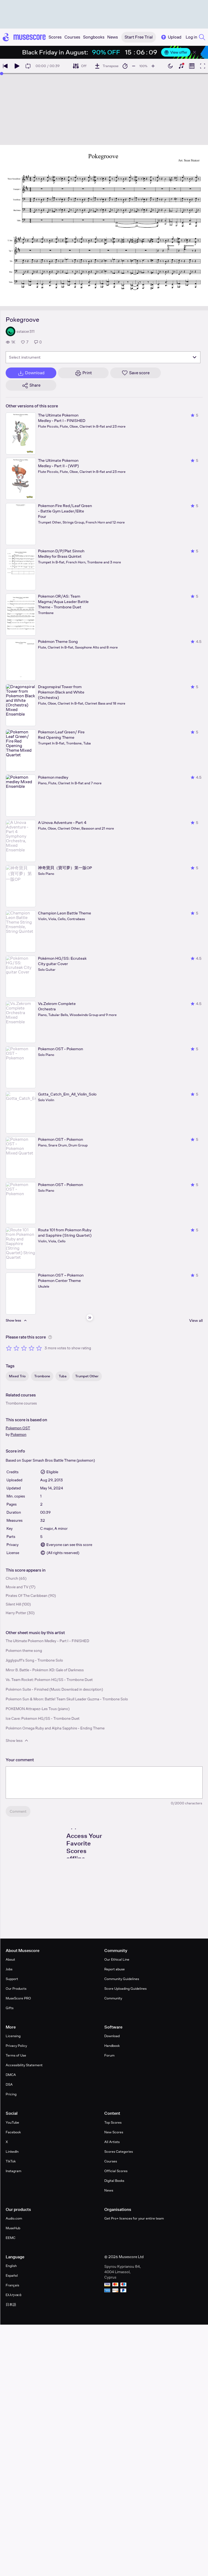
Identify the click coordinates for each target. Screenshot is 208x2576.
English (11, 2266)
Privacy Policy (16, 2046)
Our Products (16, 1988)
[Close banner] (194, 52)
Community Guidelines (121, 1979)
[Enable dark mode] (170, 66)
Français (12, 2285)
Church (12, 1578)
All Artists (112, 2142)
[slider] (1, 73)
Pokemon (18, 1434)
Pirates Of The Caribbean (26, 1595)
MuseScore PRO (18, 1998)
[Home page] (24, 37)
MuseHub (13, 2228)
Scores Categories (118, 2151)
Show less (17, 1740)
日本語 (11, 2305)
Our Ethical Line (116, 1959)
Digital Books (114, 2181)
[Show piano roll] (191, 66)
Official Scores (115, 2171)
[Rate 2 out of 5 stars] (16, 1348)
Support (12, 1979)
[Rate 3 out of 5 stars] (24, 1348)
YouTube (12, 2122)
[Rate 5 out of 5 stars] (39, 1348)
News (108, 2190)
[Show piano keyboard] (181, 66)
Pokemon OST (18, 1428)
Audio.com (14, 2218)
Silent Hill (13, 1604)
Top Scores (113, 2122)
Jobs (9, 1969)
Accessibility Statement (24, 2065)
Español (12, 2275)
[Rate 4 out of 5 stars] (31, 1348)
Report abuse (114, 1969)
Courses (110, 2161)
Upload (170, 37)
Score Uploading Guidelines (125, 1988)
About (10, 1959)
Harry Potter (16, 1613)
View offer (175, 52)
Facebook (13, 2132)
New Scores (113, 2132)
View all (196, 1320)
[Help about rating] (50, 1337)
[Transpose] (106, 66)
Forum (109, 2055)
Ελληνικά (14, 2295)
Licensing (13, 2036)
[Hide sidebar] (89, 1317)
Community (113, 1998)
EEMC (10, 2238)
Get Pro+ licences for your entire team (134, 2218)
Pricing (11, 2094)
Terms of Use (16, 2055)
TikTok (11, 2161)
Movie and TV (17, 1587)
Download (112, 2036)
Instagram (13, 2171)
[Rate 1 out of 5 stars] (9, 1348)
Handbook (112, 2046)
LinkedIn (12, 2151)
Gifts (9, 2008)
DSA (9, 2084)
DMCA (11, 2075)
